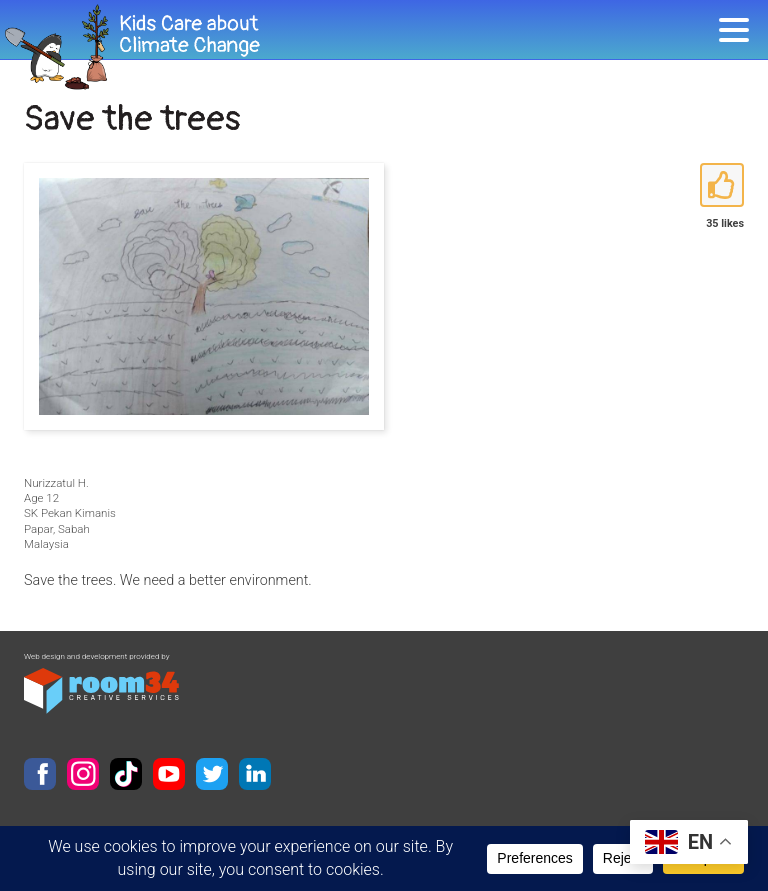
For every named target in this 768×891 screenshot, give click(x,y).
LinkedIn (255, 774)
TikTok (126, 774)
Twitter (212, 774)
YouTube (169, 774)
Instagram (83, 774)
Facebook (40, 774)
